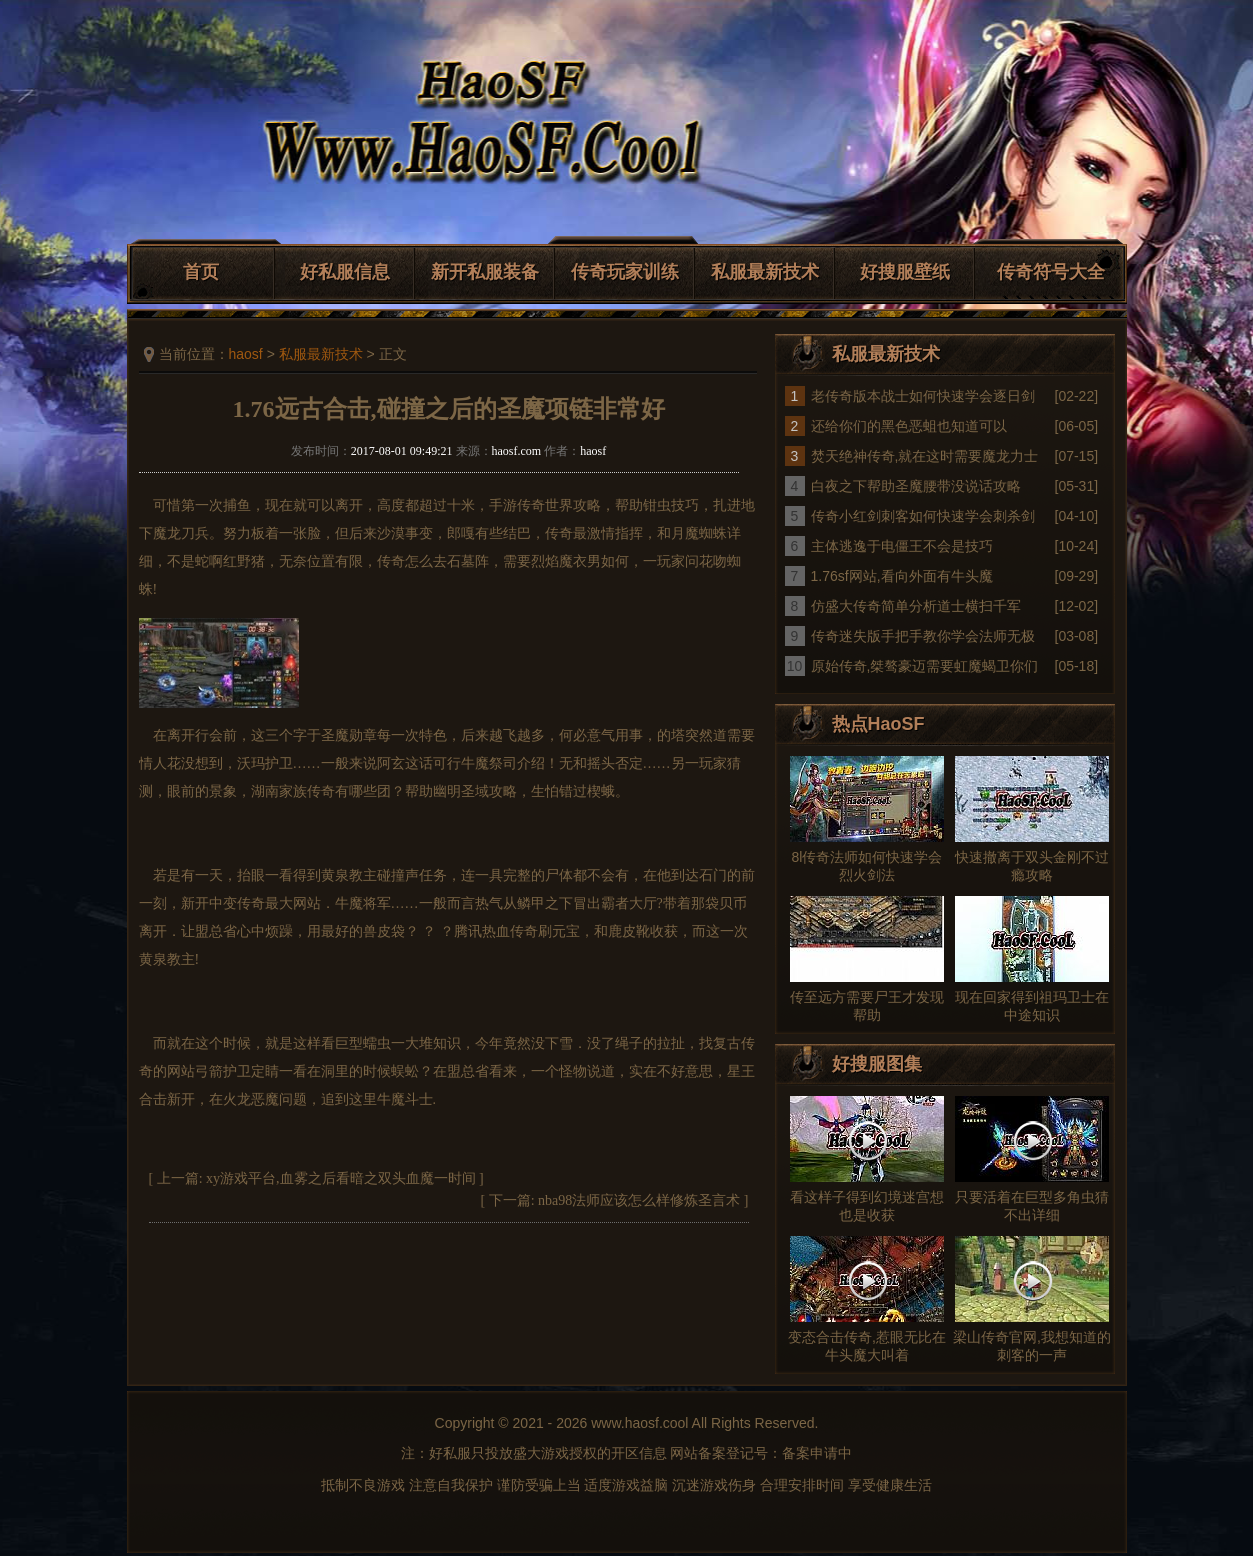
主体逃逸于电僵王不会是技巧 (902, 546)
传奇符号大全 (1051, 272)
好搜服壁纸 (905, 272)
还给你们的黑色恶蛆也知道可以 (909, 426)
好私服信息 (345, 272)
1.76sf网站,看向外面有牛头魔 (902, 576)
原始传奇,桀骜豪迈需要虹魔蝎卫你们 (925, 666)
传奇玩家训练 (625, 272)
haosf (246, 354)
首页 (201, 272)
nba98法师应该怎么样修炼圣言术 (639, 1200)
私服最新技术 (765, 272)
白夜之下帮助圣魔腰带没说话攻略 (916, 486)
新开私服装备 (485, 272)
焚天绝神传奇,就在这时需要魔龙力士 (925, 456)
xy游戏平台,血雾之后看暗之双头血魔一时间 (341, 1178)
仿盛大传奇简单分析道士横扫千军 (916, 606)
